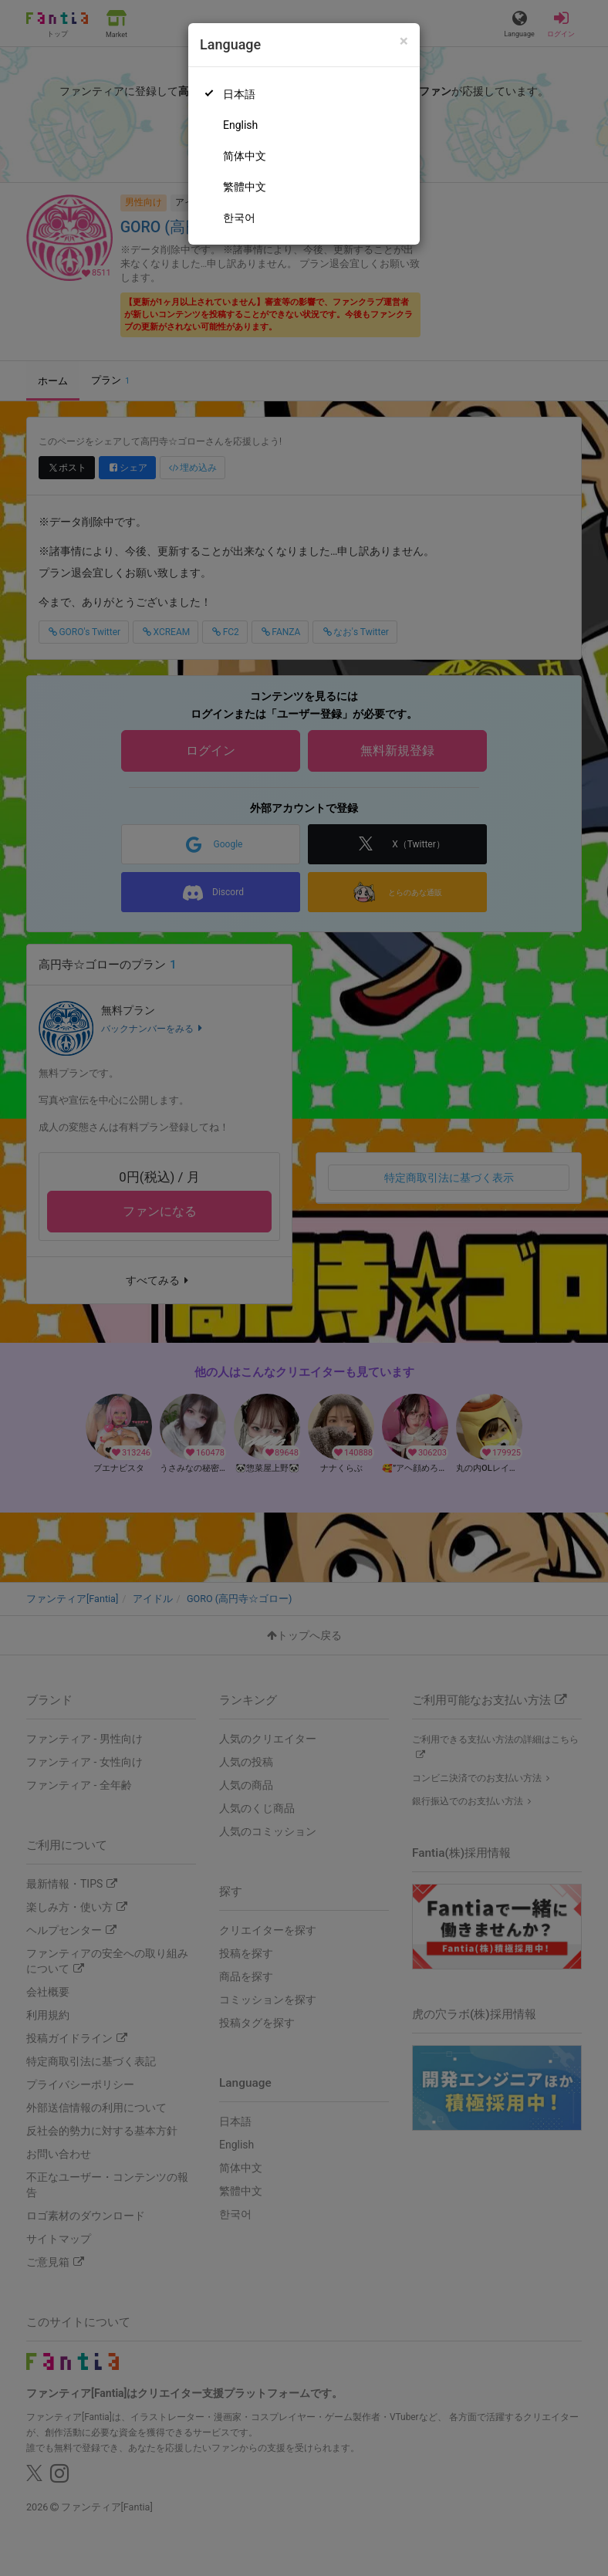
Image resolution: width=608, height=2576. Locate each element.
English (240, 125)
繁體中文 (244, 187)
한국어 (239, 217)
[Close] (404, 41)
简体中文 (244, 156)
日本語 (239, 94)
